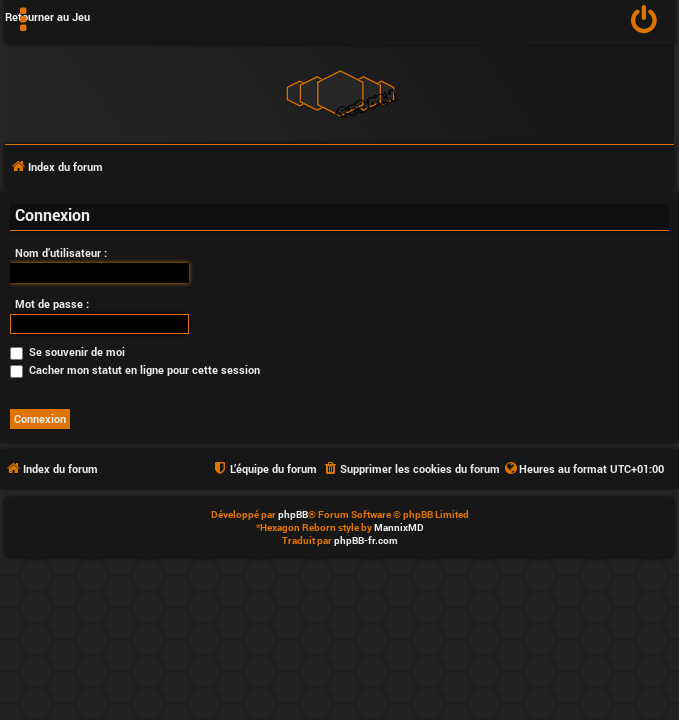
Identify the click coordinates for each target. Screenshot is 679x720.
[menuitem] (644, 22)
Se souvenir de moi (67, 351)
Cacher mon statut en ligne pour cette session (135, 369)
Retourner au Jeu (47, 16)
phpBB (293, 514)
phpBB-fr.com (366, 540)
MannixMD (399, 527)
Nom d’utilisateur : (61, 252)
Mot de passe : (52, 303)
